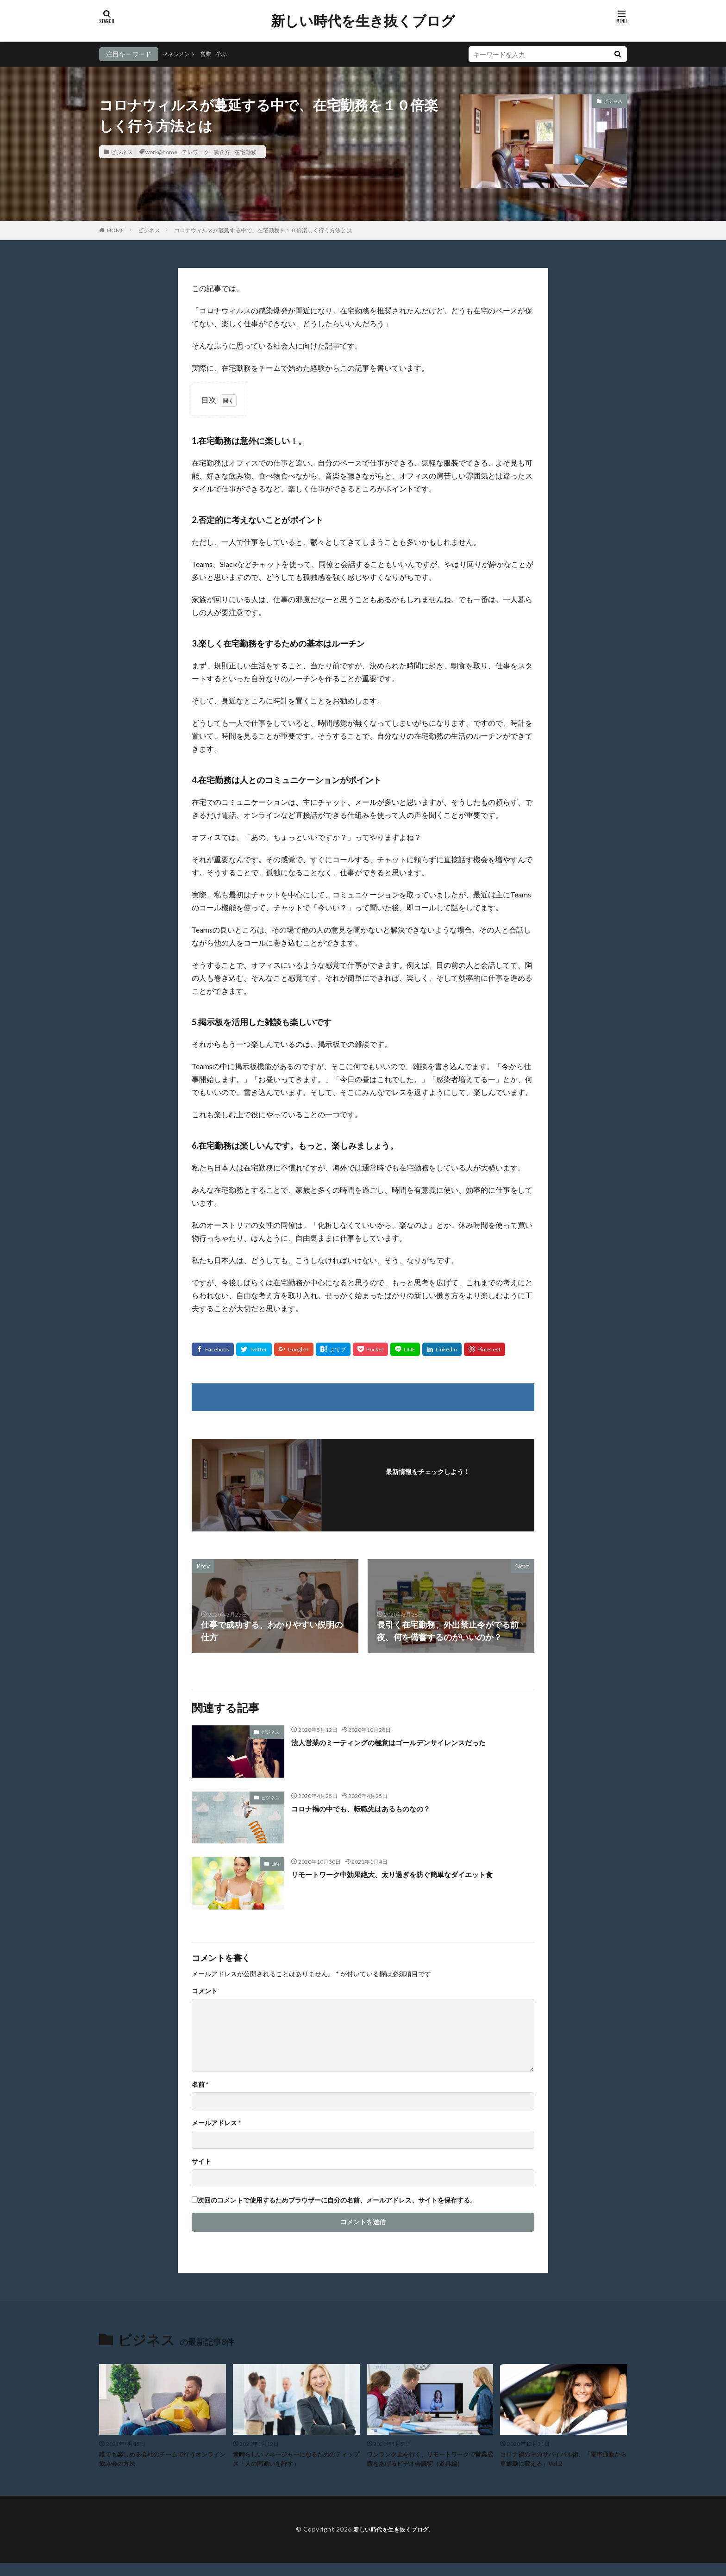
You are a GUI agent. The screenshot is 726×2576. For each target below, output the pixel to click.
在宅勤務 (245, 152)
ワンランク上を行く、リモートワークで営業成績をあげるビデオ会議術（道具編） (429, 2465)
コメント (205, 1991)
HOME (115, 230)
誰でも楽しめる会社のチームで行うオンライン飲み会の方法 (161, 2460)
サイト (201, 2161)
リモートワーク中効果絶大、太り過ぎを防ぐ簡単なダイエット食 (412, 1874)
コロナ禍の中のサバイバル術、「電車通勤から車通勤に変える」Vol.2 (562, 2460)
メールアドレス (216, 2123)
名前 (200, 2084)
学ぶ (229, 54)
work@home (161, 152)
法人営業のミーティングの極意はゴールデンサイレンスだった (408, 1742)
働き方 (221, 152)
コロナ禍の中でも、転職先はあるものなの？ (374, 1808)
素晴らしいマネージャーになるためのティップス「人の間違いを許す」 (295, 2460)
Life (275, 1864)
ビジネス (122, 152)
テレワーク (195, 152)
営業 (212, 54)
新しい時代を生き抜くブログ (363, 21)
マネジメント (181, 54)
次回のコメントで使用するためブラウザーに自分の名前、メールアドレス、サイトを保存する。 (337, 2200)
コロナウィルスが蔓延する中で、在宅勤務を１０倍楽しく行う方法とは (263, 230)
